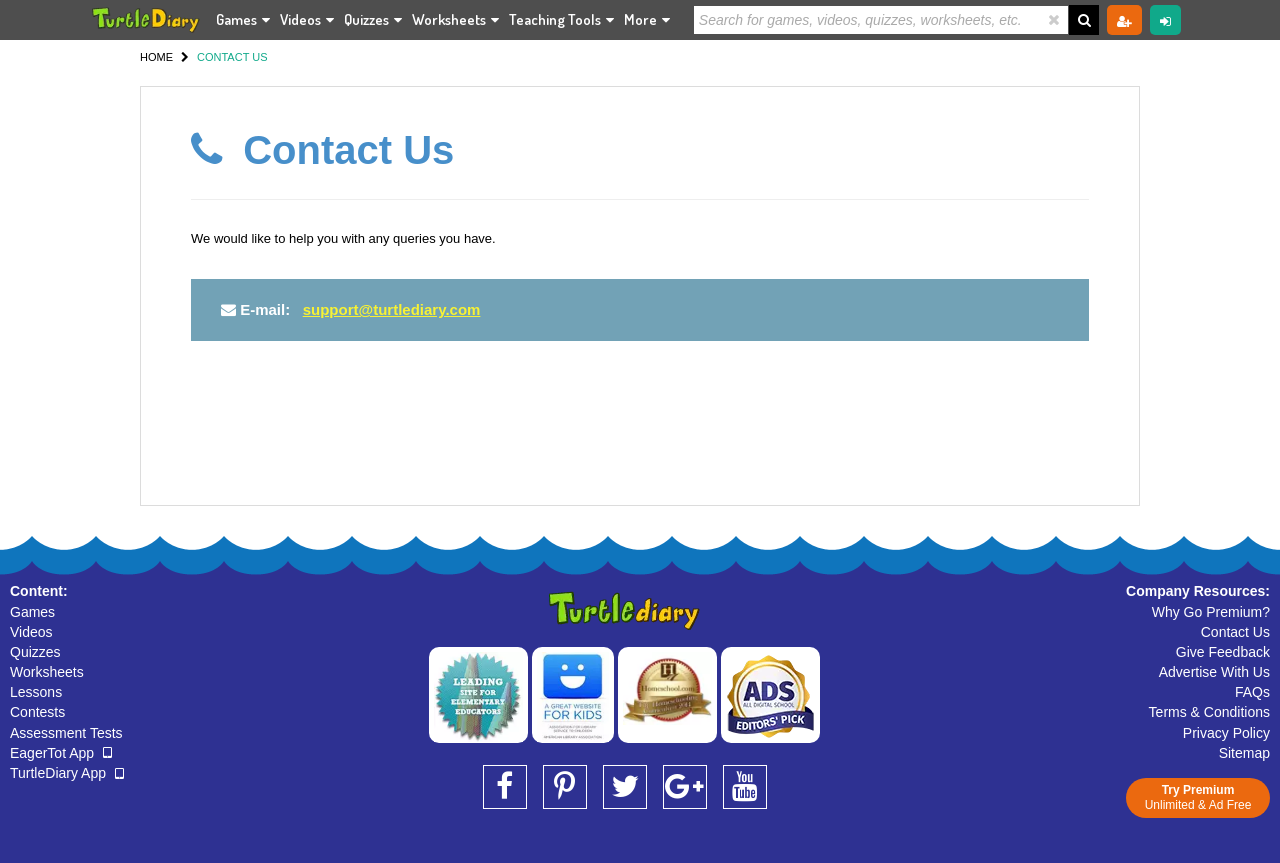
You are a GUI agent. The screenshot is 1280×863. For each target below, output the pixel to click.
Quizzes (373, 19)
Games (243, 19)
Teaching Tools (561, 19)
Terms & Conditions (1209, 712)
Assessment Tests (66, 733)
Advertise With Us (1214, 672)
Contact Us (1235, 632)
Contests (37, 712)
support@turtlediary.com (392, 309)
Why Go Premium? (1211, 612)
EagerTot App (61, 753)
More (647, 19)
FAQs (1252, 692)
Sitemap (1244, 753)
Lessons (36, 692)
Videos (307, 19)
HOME (156, 57)
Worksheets (455, 19)
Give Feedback (1223, 652)
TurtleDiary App (67, 773)
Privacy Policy (1226, 733)
